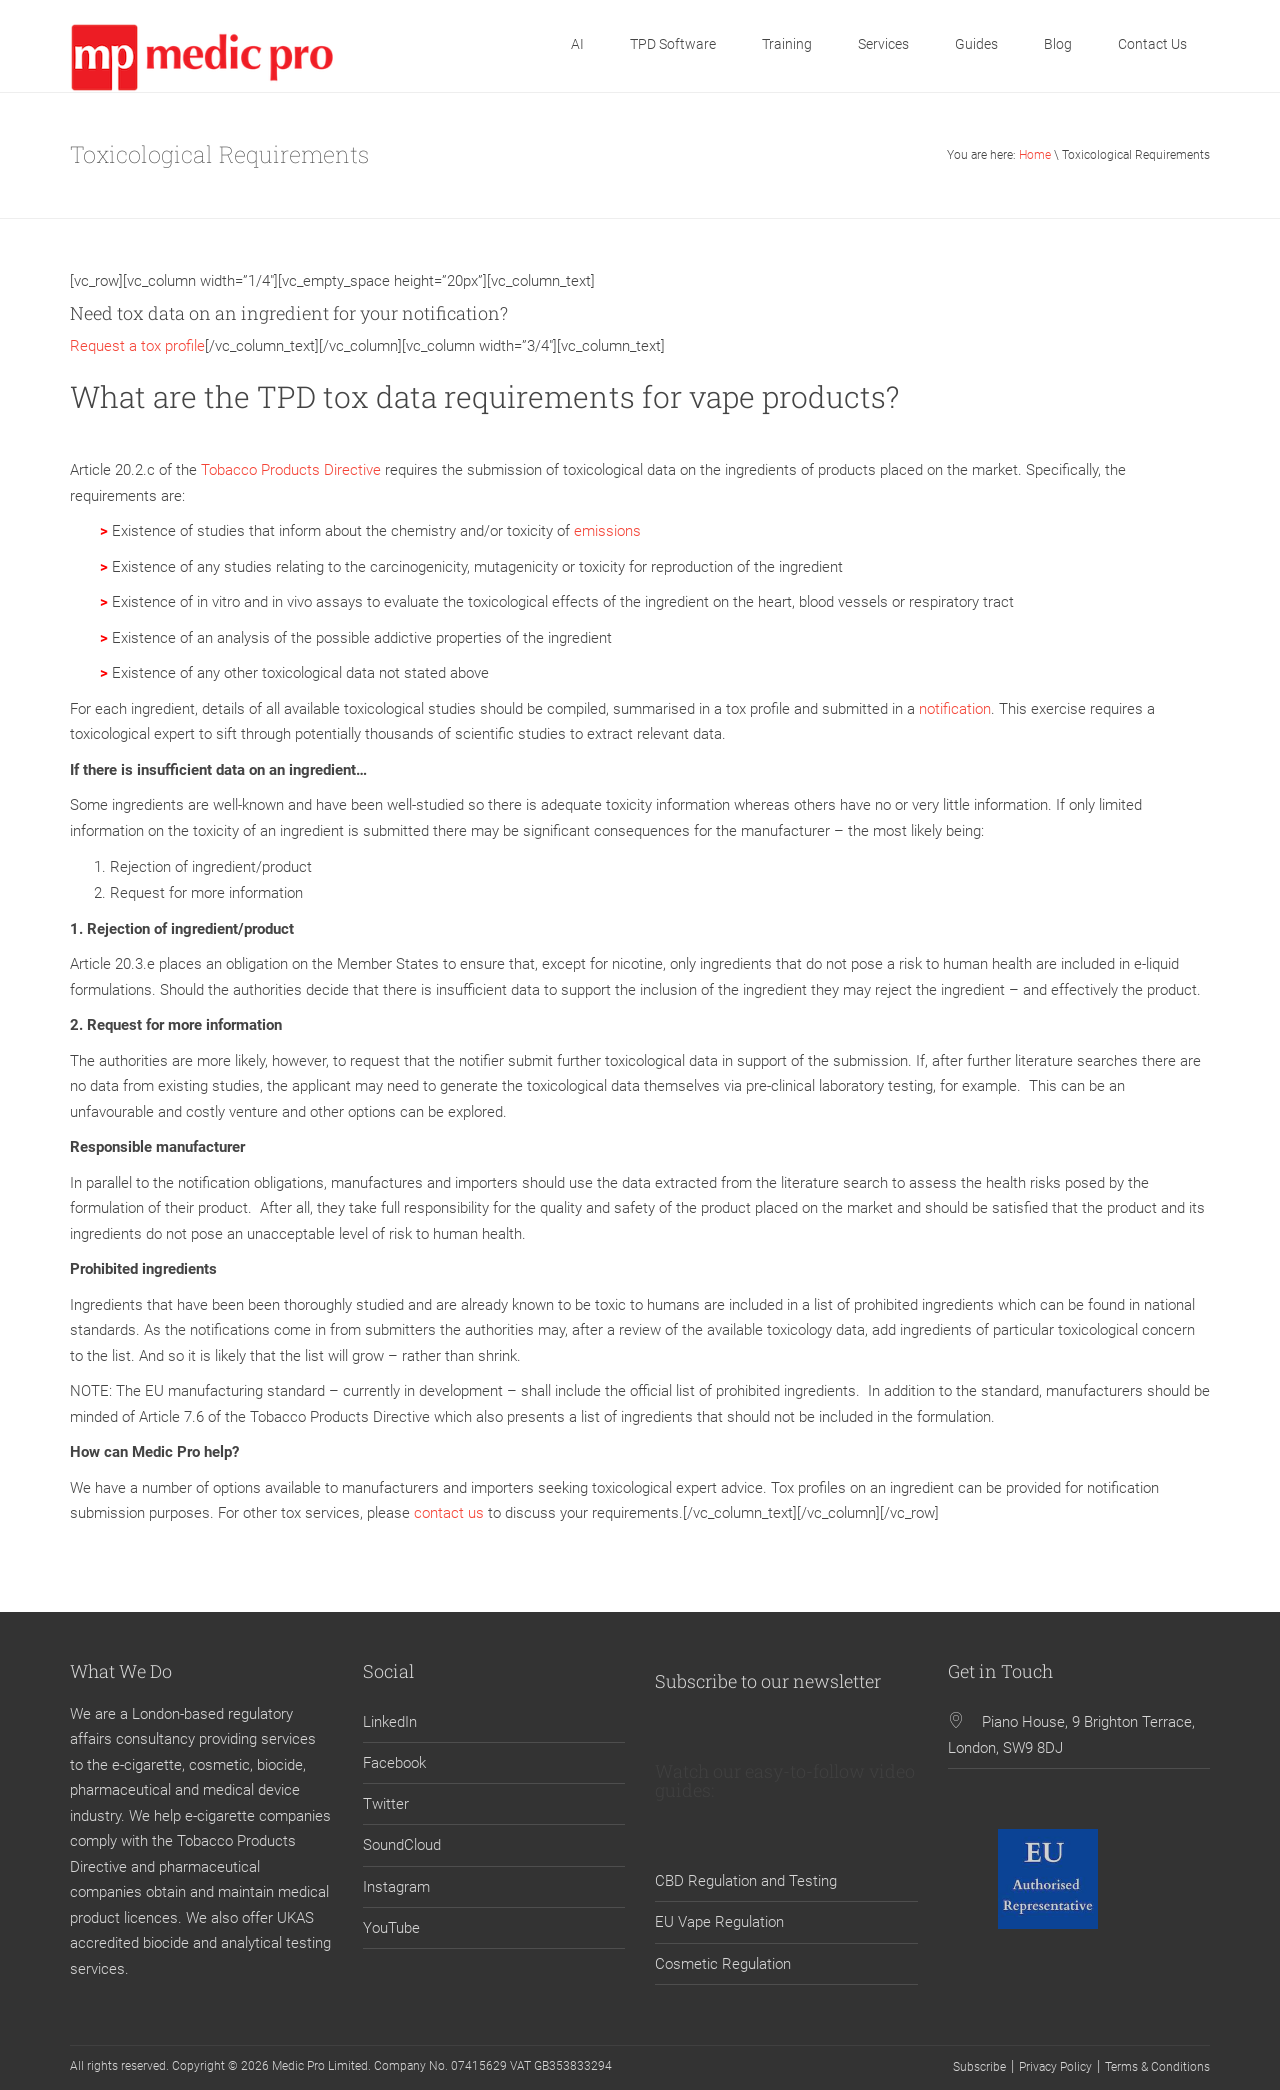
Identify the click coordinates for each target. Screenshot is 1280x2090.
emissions (607, 531)
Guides (976, 44)
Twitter (386, 1804)
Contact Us (1152, 44)
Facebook (394, 1763)
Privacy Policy (1055, 2067)
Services (883, 44)
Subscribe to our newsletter (768, 1681)
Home (1035, 155)
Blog (1058, 44)
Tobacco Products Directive (291, 470)
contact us (449, 1513)
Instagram (396, 1887)
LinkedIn (390, 1722)
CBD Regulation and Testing (746, 1881)
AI (577, 44)
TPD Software (673, 44)
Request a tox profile (137, 346)
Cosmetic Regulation (723, 1964)
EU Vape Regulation (719, 1922)
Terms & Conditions (1157, 2067)
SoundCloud (402, 1845)
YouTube (391, 1928)
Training (787, 44)
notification (955, 709)
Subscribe (979, 2067)
